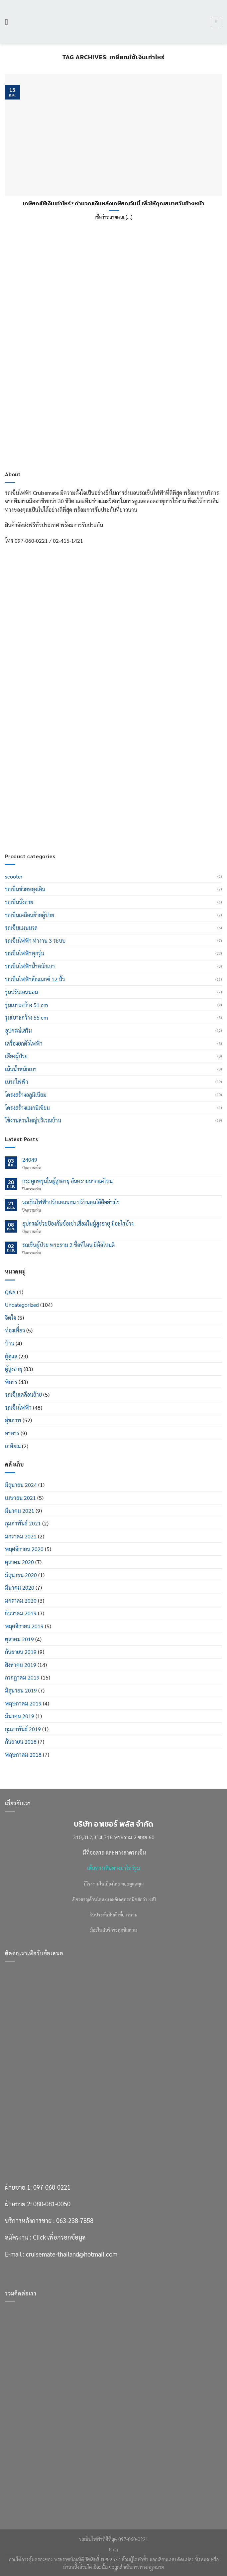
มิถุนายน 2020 (21, 1574)
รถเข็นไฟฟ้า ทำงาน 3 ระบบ (35, 940)
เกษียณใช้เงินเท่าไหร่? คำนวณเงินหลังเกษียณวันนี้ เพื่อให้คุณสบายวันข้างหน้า (113, 203)
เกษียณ (13, 1446)
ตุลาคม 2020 (19, 1561)
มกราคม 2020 (21, 1600)
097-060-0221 (51, 756)
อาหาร (12, 1433)
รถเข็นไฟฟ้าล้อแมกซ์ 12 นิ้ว (35, 979)
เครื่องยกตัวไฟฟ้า (24, 1043)
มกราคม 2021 (21, 1536)
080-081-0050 (51, 773)
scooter (14, 876)
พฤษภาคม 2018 (23, 1754)
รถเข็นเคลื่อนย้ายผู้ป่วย (29, 914)
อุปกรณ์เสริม (18, 1030)
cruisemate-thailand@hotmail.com (71, 823)
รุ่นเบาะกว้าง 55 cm (26, 1017)
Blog (113, 2549)
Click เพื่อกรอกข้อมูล (59, 807)
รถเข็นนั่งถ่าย (19, 901)
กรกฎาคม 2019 (22, 1677)
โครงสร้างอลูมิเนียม (26, 1094)
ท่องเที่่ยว (15, 1330)
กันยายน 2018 (21, 1741)
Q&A (10, 1291)
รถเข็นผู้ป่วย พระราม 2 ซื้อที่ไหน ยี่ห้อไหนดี (68, 1245)
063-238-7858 (74, 790)
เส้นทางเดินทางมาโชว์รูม (113, 1868)
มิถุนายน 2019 (21, 1690)
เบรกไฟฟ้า (16, 1081)
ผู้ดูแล (11, 1356)
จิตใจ (10, 1317)
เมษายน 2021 (20, 1497)
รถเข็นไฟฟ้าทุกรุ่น (24, 953)
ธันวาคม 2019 (21, 1613)
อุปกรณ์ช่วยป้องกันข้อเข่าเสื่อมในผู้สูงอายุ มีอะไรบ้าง (78, 1223)
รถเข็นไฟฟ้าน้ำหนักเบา (30, 966)
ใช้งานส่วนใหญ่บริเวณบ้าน (33, 1120)
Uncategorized (22, 1304)
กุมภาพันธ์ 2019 (23, 1728)
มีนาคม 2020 (19, 1587)
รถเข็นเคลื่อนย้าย (23, 1394)
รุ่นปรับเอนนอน (21, 991)
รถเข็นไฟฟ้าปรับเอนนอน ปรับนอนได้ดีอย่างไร (71, 1202)
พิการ (11, 1381)
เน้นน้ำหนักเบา (21, 1069)
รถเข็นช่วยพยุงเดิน (25, 889)
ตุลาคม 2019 (19, 1639)
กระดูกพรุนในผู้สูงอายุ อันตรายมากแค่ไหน (67, 1181)
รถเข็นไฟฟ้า (18, 1407)
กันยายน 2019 (21, 1651)
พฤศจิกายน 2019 (24, 1626)
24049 (29, 1159)
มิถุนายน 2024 (21, 1484)
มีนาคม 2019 (19, 1715)
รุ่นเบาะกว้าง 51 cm (26, 1004)
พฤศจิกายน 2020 (24, 1548)
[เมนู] (9, 22)
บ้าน (9, 1343)
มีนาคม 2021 (19, 1510)
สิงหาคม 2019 (20, 1664)
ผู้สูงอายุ (13, 1368)
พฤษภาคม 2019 (23, 1703)
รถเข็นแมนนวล (21, 927)
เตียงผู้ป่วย (16, 1056)
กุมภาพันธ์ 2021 (23, 1523)
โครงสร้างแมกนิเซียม (27, 1107)
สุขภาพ (13, 1420)
